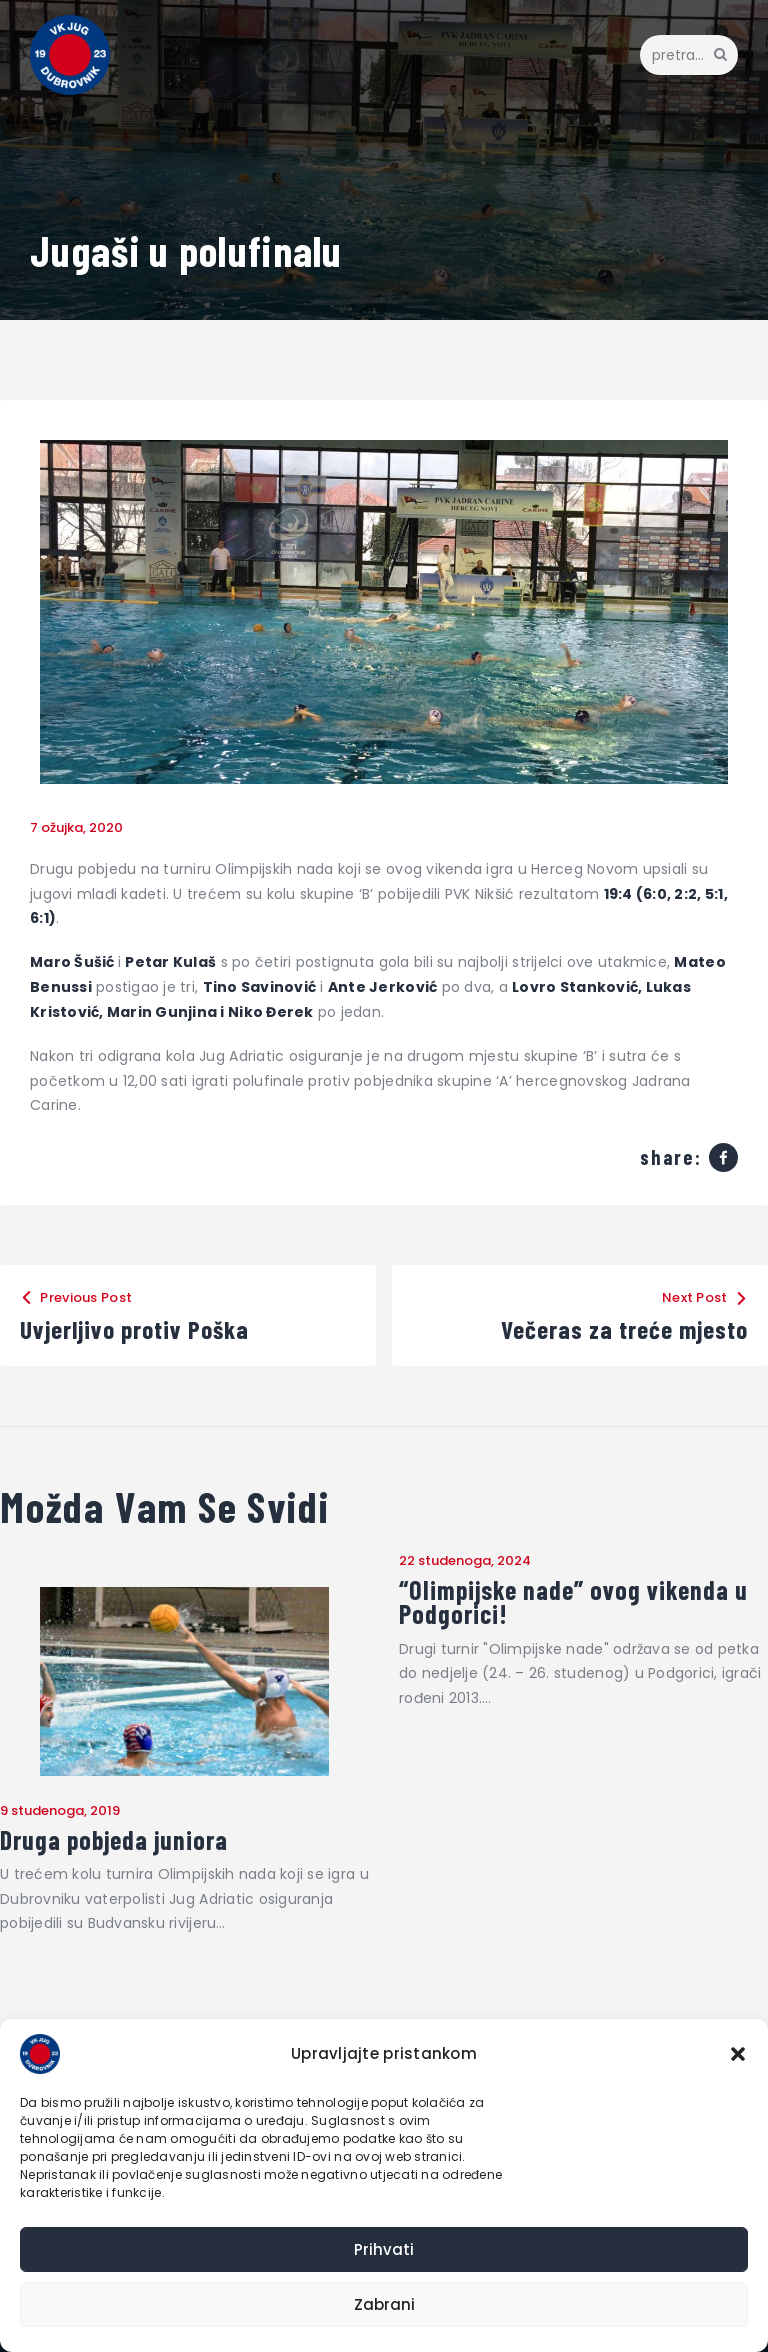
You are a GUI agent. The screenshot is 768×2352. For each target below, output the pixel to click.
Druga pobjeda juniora (114, 1840)
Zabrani (384, 2304)
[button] (738, 2054)
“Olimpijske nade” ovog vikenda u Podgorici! (573, 1602)
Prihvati (384, 2249)
